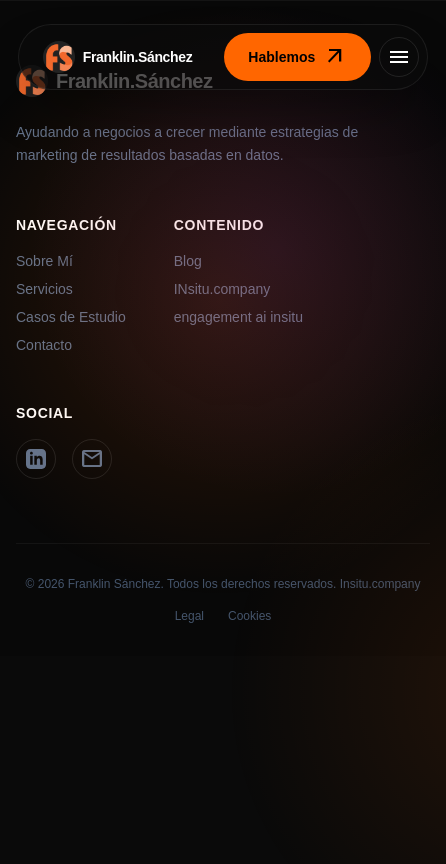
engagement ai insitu (238, 317)
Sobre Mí (44, 261)
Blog (188, 261)
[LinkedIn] (36, 459)
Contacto (44, 345)
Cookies (249, 616)
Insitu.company (380, 584)
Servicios (44, 289)
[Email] (92, 459)
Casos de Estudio (71, 317)
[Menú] (399, 57)
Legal (189, 616)
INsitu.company (222, 289)
